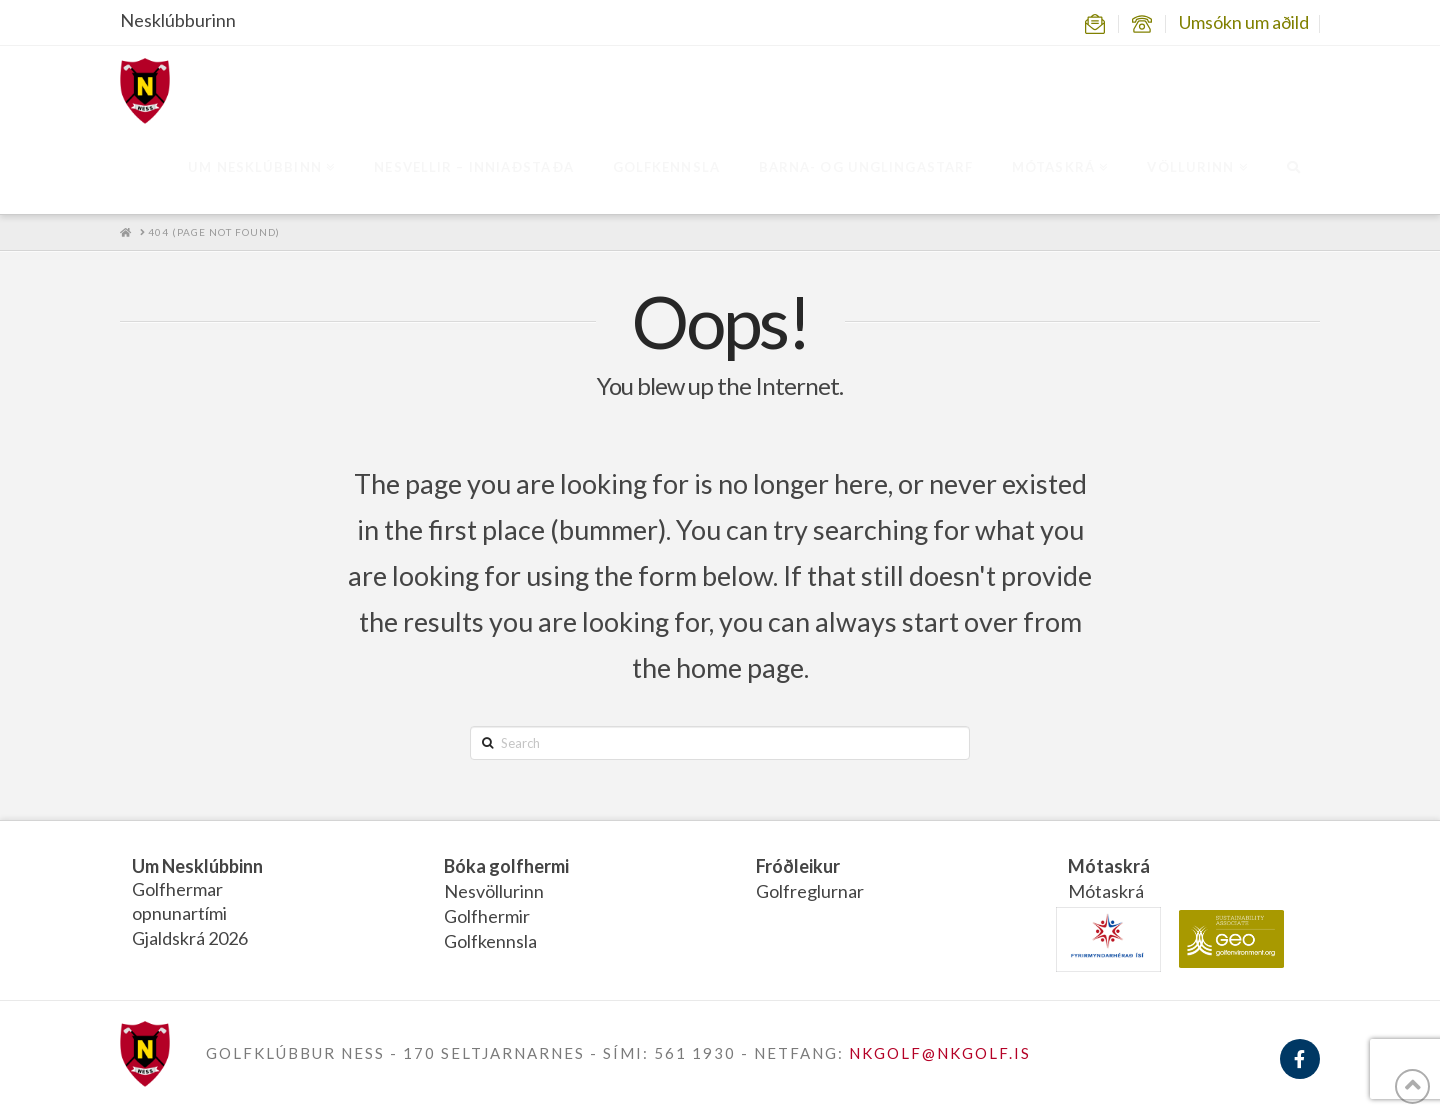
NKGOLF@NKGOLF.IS (940, 1053)
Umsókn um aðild (1244, 22)
